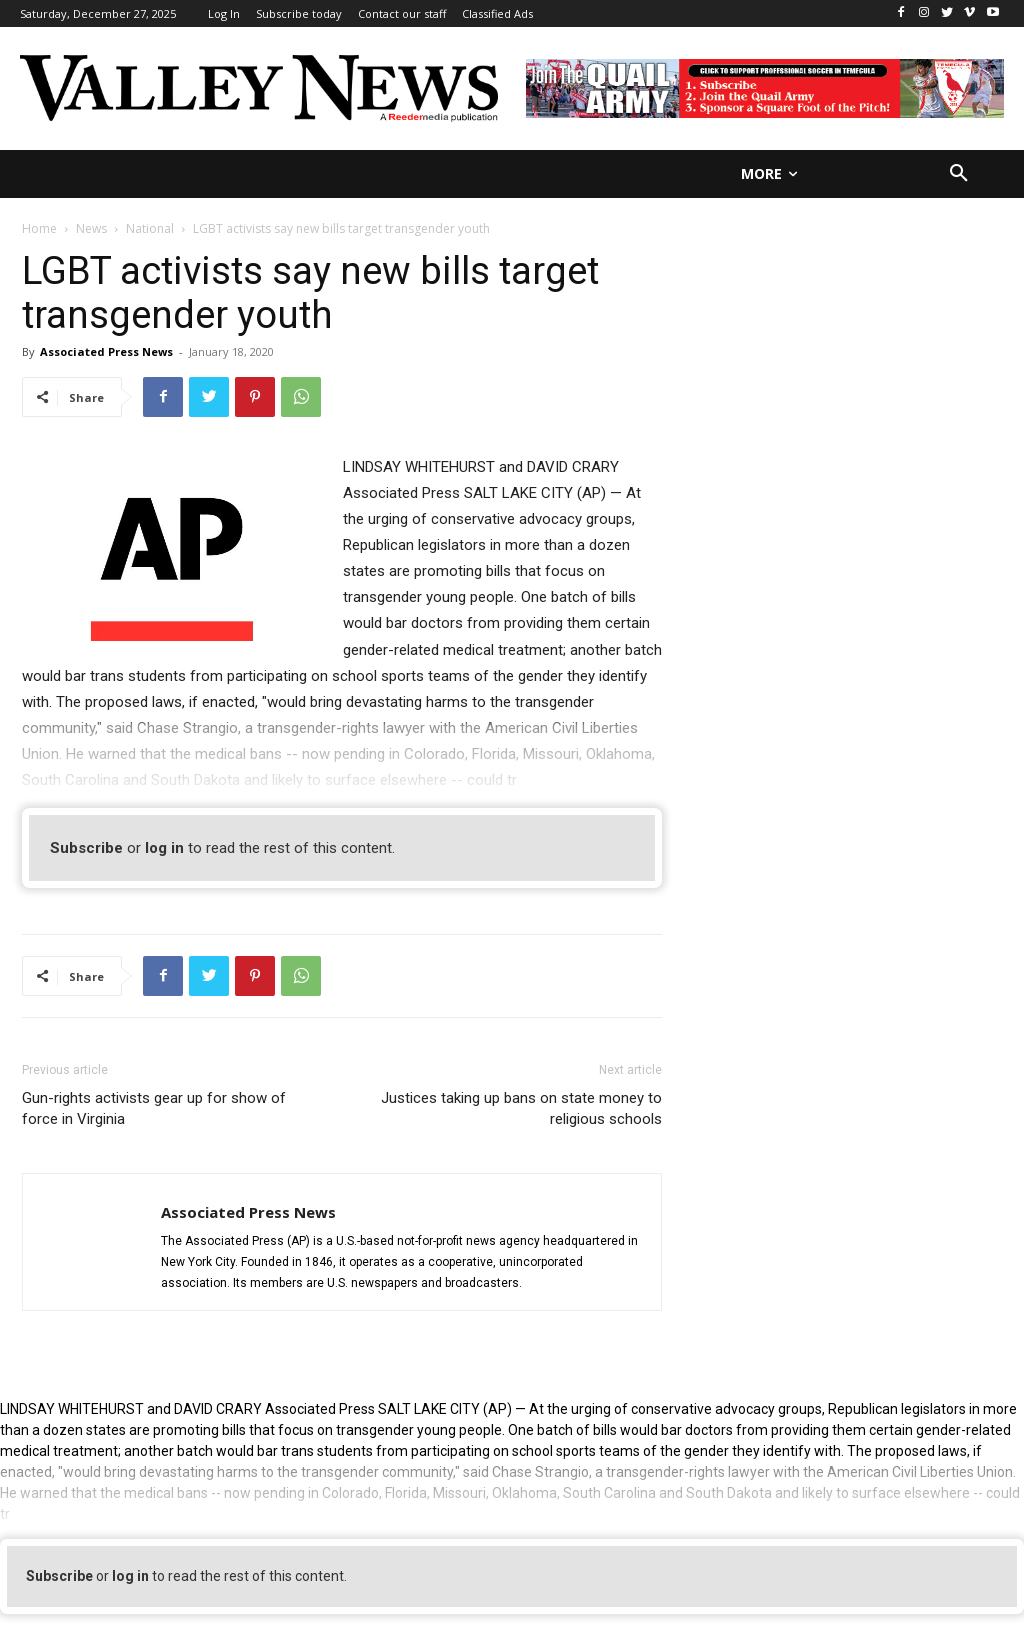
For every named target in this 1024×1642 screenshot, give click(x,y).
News (91, 228)
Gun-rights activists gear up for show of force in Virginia (154, 1108)
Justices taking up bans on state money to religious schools (521, 1108)
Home (39, 228)
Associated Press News (106, 351)
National (150, 228)
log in (164, 848)
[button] (959, 174)
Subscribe (86, 848)
